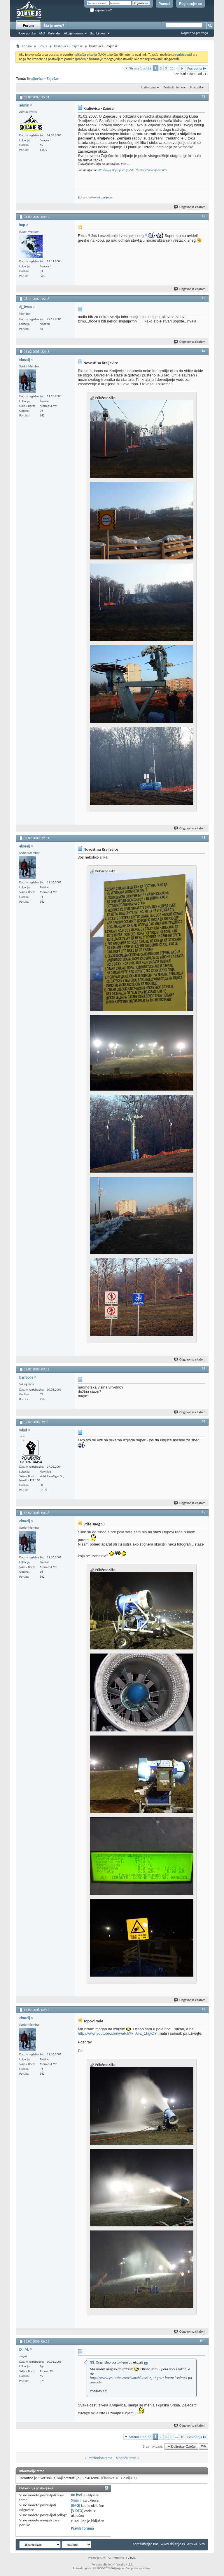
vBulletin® (109, 2564)
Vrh (203, 2446)
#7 (203, 1421)
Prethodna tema (100, 2457)
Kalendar (54, 33)
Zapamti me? (101, 10)
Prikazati (195, 87)
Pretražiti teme (173, 87)
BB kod (76, 2495)
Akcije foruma (73, 33)
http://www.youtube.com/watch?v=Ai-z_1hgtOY (117, 2033)
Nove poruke (27, 33)
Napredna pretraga (194, 33)
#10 (202, 2341)
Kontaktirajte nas (145, 2544)
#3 (203, 298)
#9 (203, 2009)
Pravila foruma (82, 2528)
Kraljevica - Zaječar (68, 46)
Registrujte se (190, 4)
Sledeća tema (126, 2457)
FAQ (41, 33)
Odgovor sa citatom (189, 207)
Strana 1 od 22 (140, 68)
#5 (203, 838)
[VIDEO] (77, 2511)
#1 (203, 97)
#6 (203, 1369)
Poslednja (196, 68)
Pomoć (164, 4)
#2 (203, 216)
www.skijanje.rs (100, 197)
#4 (203, 351)
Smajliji (76, 2500)
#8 (203, 1512)
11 (172, 68)
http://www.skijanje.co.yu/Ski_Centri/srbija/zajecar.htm (132, 170)
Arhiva (192, 2544)
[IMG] (75, 2505)
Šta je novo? (53, 26)
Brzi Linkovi (98, 33)
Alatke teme (149, 87)
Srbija (42, 46)
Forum (28, 26)
